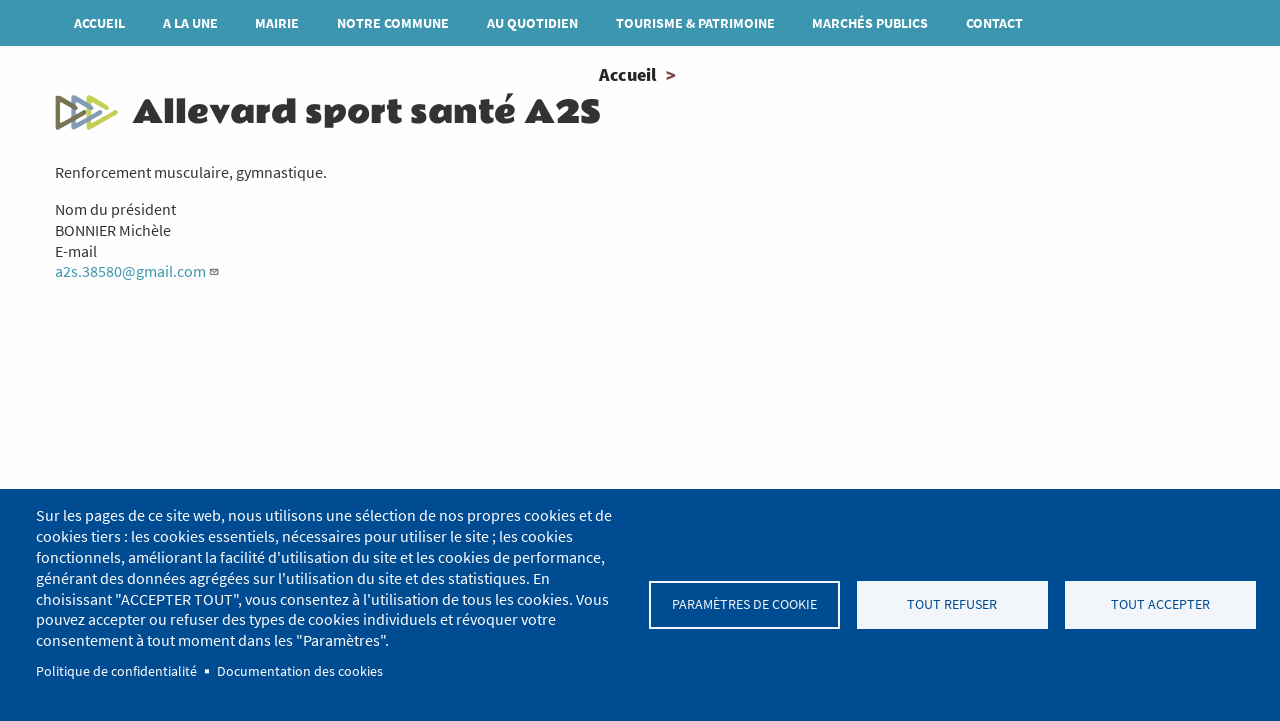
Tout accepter (1160, 604)
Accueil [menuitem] (99, 23)
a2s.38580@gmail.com (137, 271)
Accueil (627, 74)
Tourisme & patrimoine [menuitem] (695, 23)
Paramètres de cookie (744, 604)
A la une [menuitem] (190, 23)
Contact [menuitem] (994, 23)
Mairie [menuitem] (277, 23)
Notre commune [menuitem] (393, 23)
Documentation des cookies (300, 671)
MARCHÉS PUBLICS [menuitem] (870, 23)
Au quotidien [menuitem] (532, 23)
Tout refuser (952, 604)
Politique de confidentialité (116, 671)
